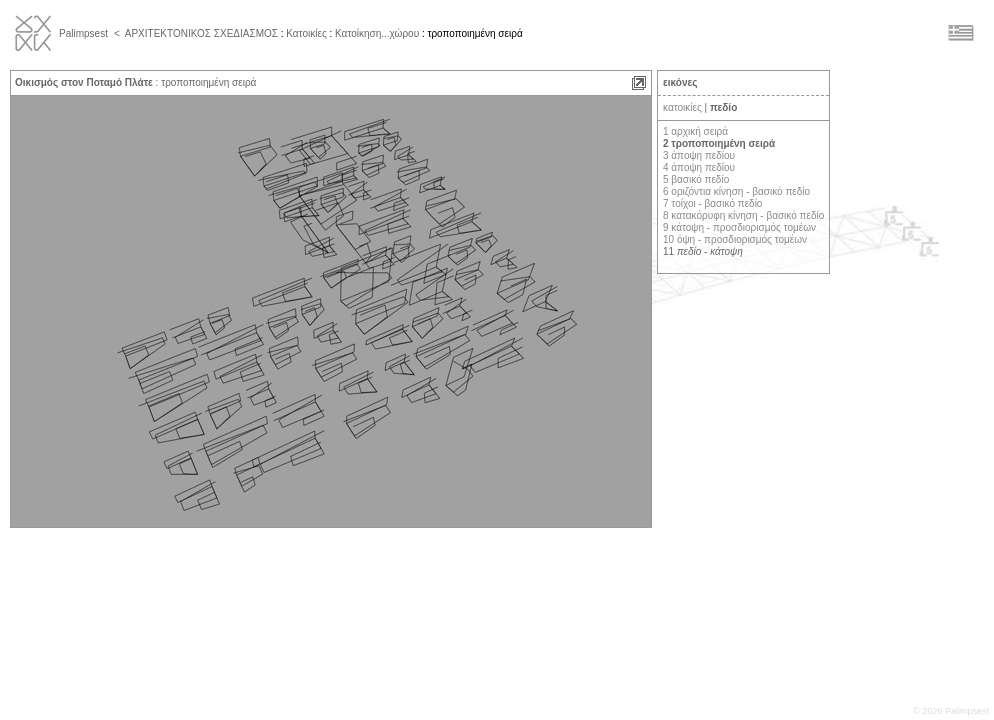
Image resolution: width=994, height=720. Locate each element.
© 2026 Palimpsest (951, 711)
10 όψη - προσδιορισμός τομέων (735, 239)
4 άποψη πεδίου (699, 167)
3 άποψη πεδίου (699, 155)
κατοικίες (682, 107)
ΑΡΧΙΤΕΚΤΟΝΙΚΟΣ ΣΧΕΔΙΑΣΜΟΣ (201, 33)
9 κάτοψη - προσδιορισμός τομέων (739, 227)
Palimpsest (83, 33)
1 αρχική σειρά (695, 131)
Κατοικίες (306, 33)
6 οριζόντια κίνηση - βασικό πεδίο (736, 191)
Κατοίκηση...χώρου (377, 33)
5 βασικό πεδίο (696, 179)
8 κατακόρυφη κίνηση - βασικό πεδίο (743, 215)
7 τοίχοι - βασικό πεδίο (712, 203)
